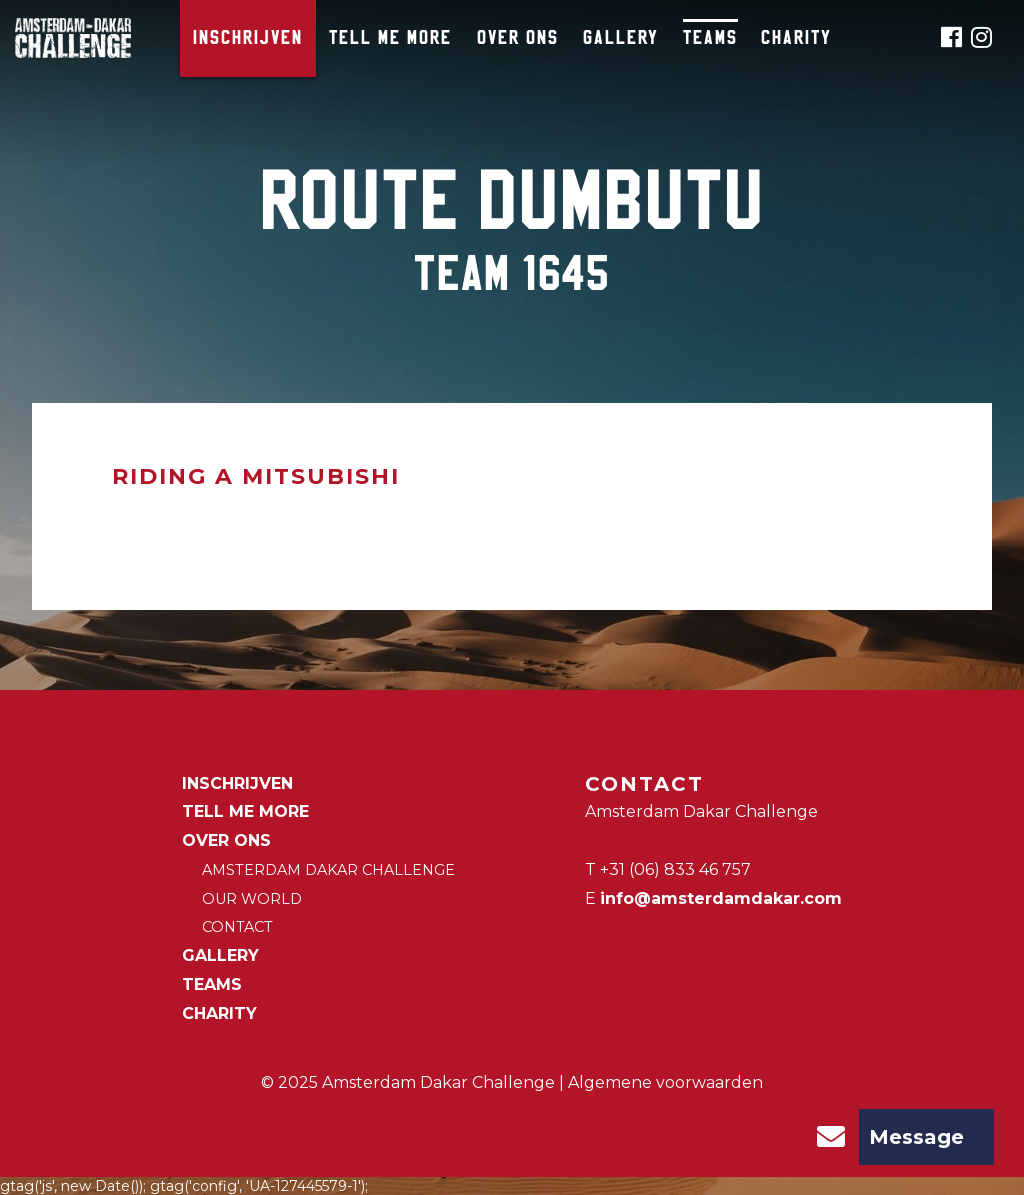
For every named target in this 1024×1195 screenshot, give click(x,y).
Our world (252, 899)
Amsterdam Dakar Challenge (328, 870)
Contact (237, 927)
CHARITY (796, 39)
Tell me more (390, 39)
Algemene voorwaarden (665, 1082)
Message (883, 1137)
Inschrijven (248, 39)
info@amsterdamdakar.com (721, 898)
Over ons (518, 39)
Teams (710, 39)
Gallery (621, 39)
